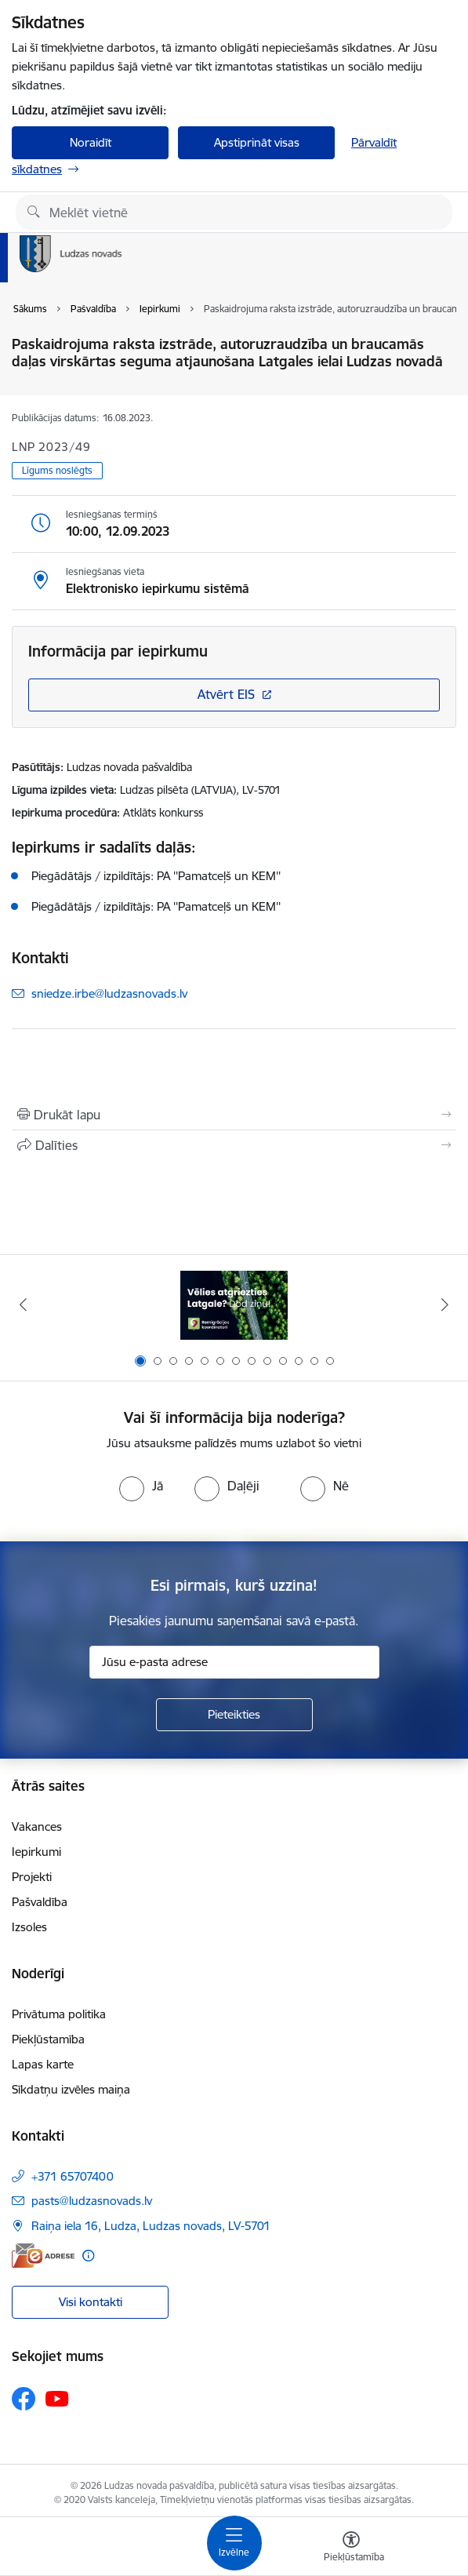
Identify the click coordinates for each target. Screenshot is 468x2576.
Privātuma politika (59, 2014)
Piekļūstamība (48, 2039)
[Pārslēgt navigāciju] (234, 2543)
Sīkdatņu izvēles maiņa (71, 2089)
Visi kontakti (90, 2301)
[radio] (141, 1485)
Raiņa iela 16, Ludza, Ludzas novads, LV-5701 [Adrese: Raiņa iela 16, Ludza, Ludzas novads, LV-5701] (150, 2225)
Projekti (32, 1876)
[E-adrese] (43, 2256)
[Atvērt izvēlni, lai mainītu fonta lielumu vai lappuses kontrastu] (351, 2549)
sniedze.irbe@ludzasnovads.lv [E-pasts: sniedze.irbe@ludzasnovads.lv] (109, 993)
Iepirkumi (36, 1851)
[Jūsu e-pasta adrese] (234, 1662)
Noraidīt (90, 142)
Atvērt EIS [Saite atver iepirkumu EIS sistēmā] (226, 694)
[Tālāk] (444, 1304)
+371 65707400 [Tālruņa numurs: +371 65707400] (72, 2176)
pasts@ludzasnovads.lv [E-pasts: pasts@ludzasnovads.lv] (91, 2200)
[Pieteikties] (234, 1714)
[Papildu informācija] (88, 2255)
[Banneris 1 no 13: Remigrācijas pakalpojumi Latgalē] (234, 1304)
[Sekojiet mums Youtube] (57, 2398)
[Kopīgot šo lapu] (234, 1145)
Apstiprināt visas (256, 142)
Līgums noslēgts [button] (57, 470)
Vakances (37, 1826)
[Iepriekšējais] (23, 1304)
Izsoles (29, 1926)
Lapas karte (43, 2064)
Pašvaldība (39, 1901)
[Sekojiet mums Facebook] (23, 2398)
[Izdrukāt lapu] (234, 1115)
